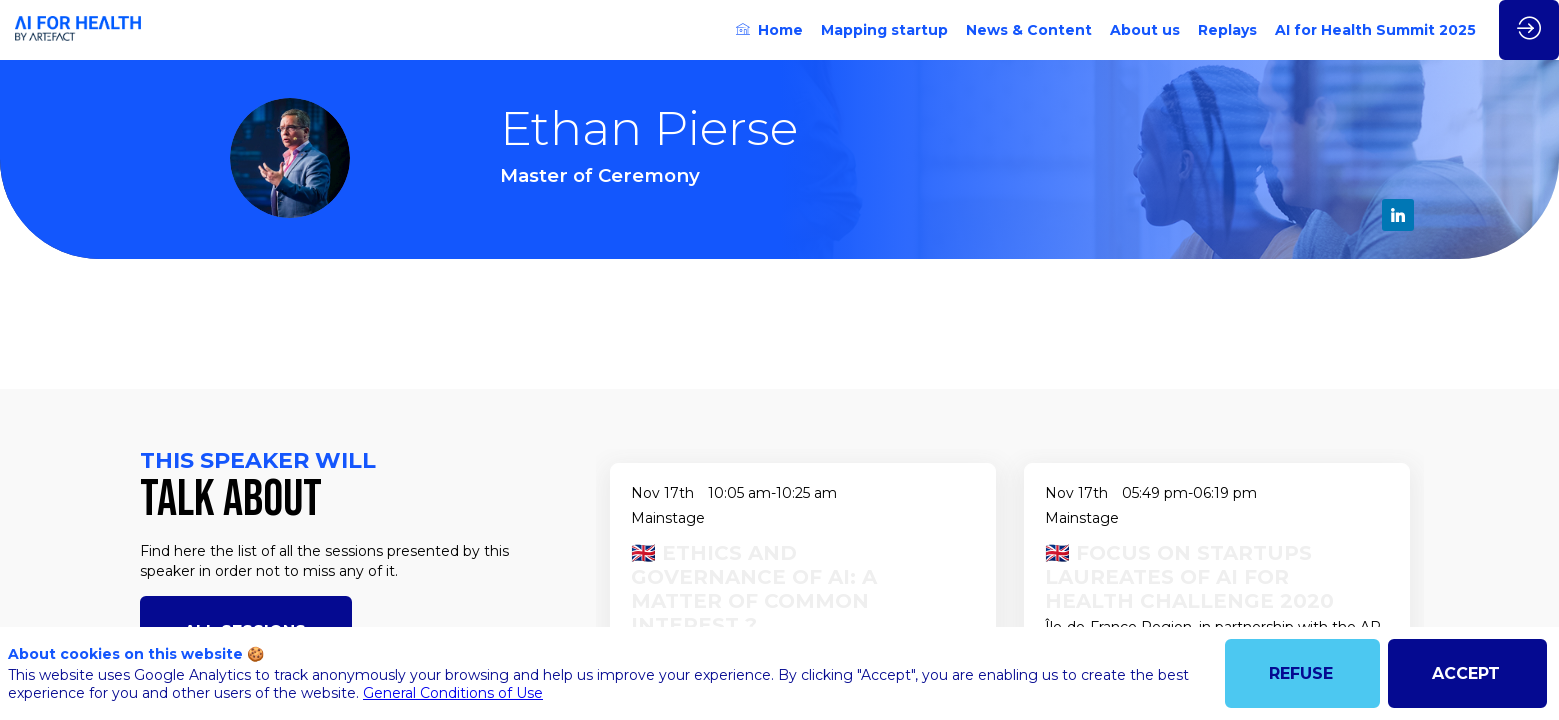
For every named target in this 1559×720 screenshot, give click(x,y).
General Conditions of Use (453, 693)
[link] (769, 30)
